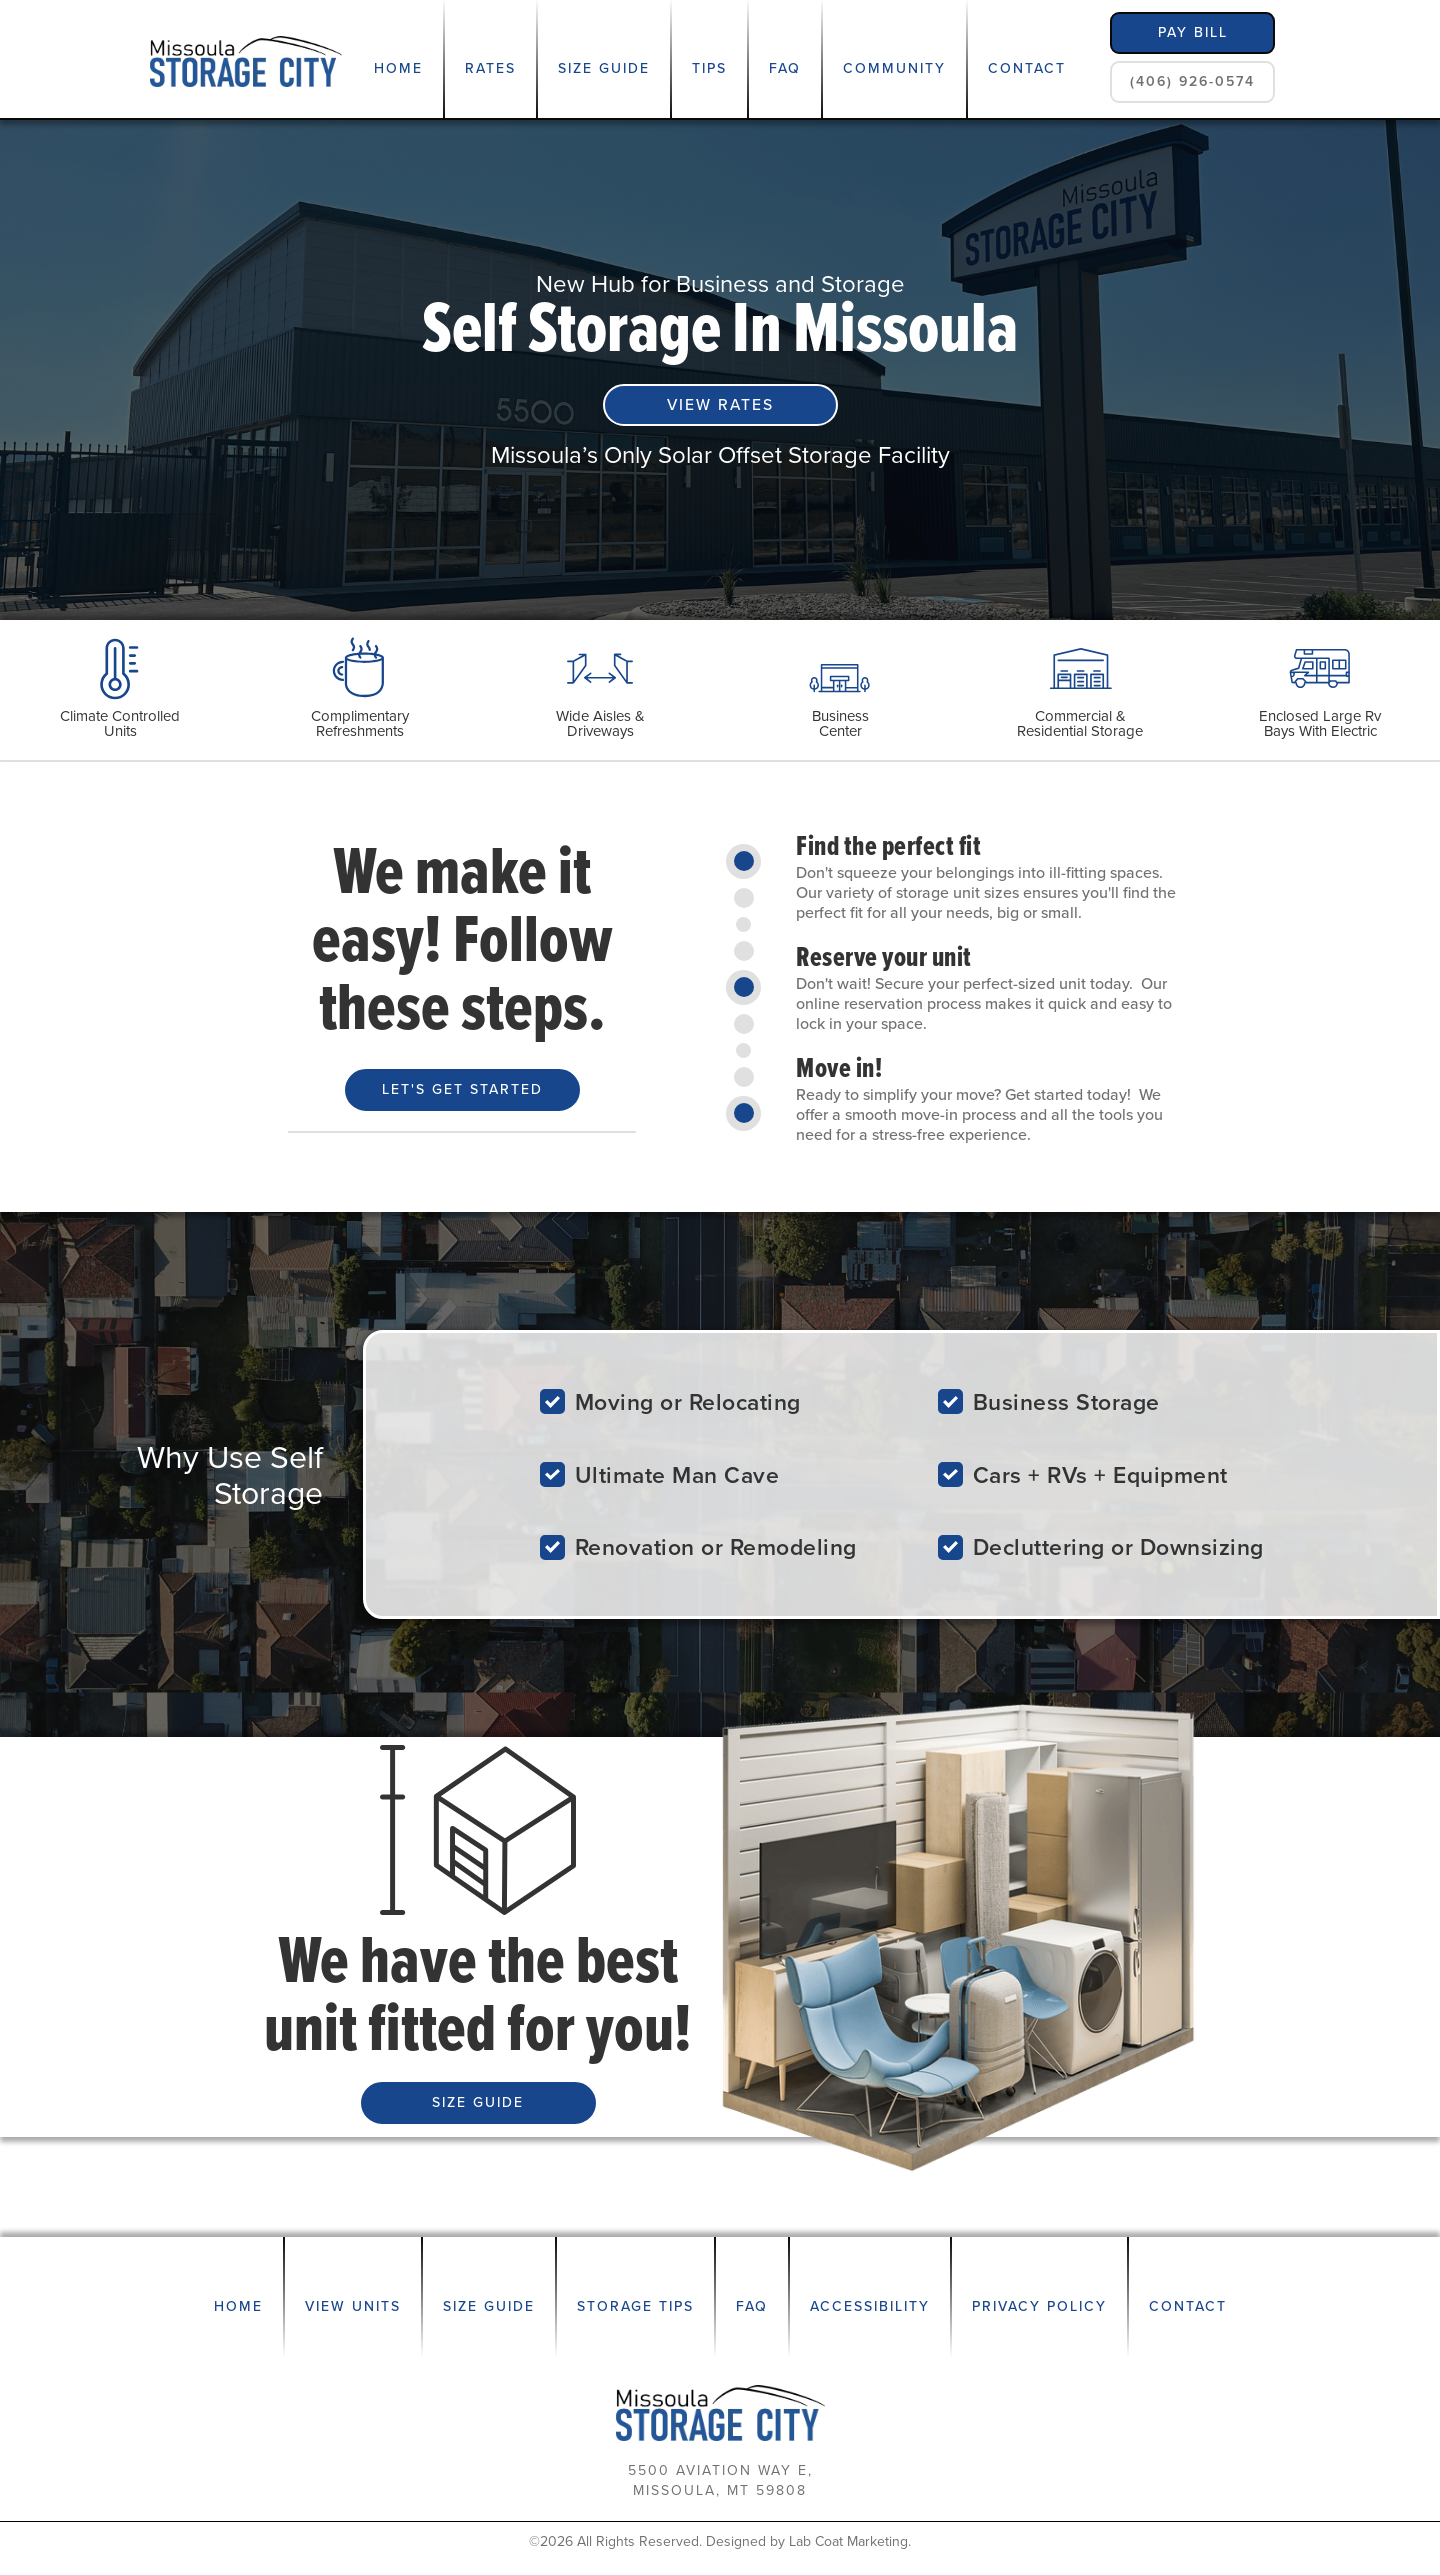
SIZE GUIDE (478, 2102)
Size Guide (604, 68)
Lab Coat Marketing (848, 2541)
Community (894, 68)
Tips (709, 68)
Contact (1027, 68)
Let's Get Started (462, 1089)
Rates (490, 68)
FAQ (785, 68)
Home (398, 68)
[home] (246, 59)
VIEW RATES (720, 404)
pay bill (1193, 32)
